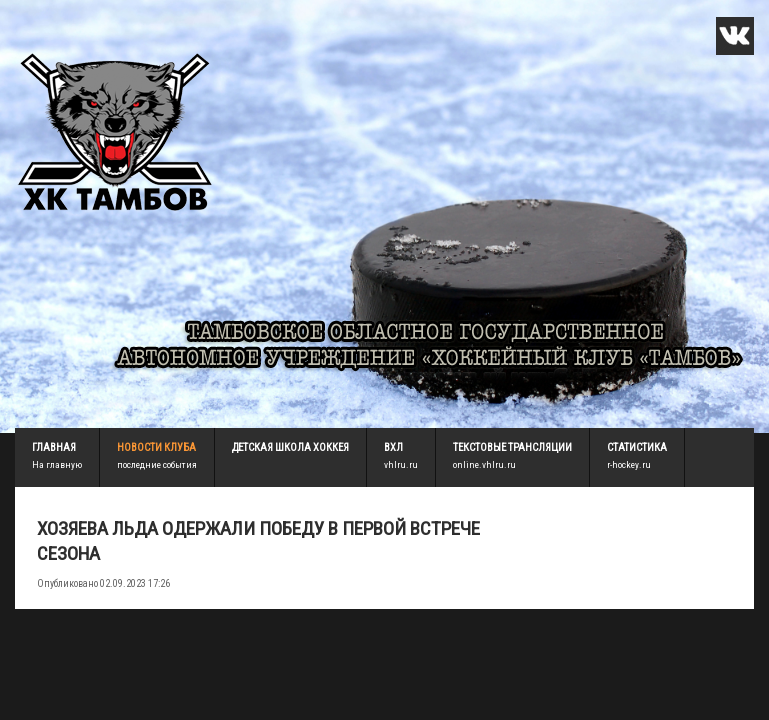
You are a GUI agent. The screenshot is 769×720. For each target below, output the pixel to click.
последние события (157, 464)
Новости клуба (156, 447)
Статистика (637, 447)
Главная (54, 447)
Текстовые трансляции (512, 447)
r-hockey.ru (629, 464)
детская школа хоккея (290, 447)
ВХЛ (393, 447)
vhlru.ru (401, 464)
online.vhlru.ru (484, 464)
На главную (57, 464)
